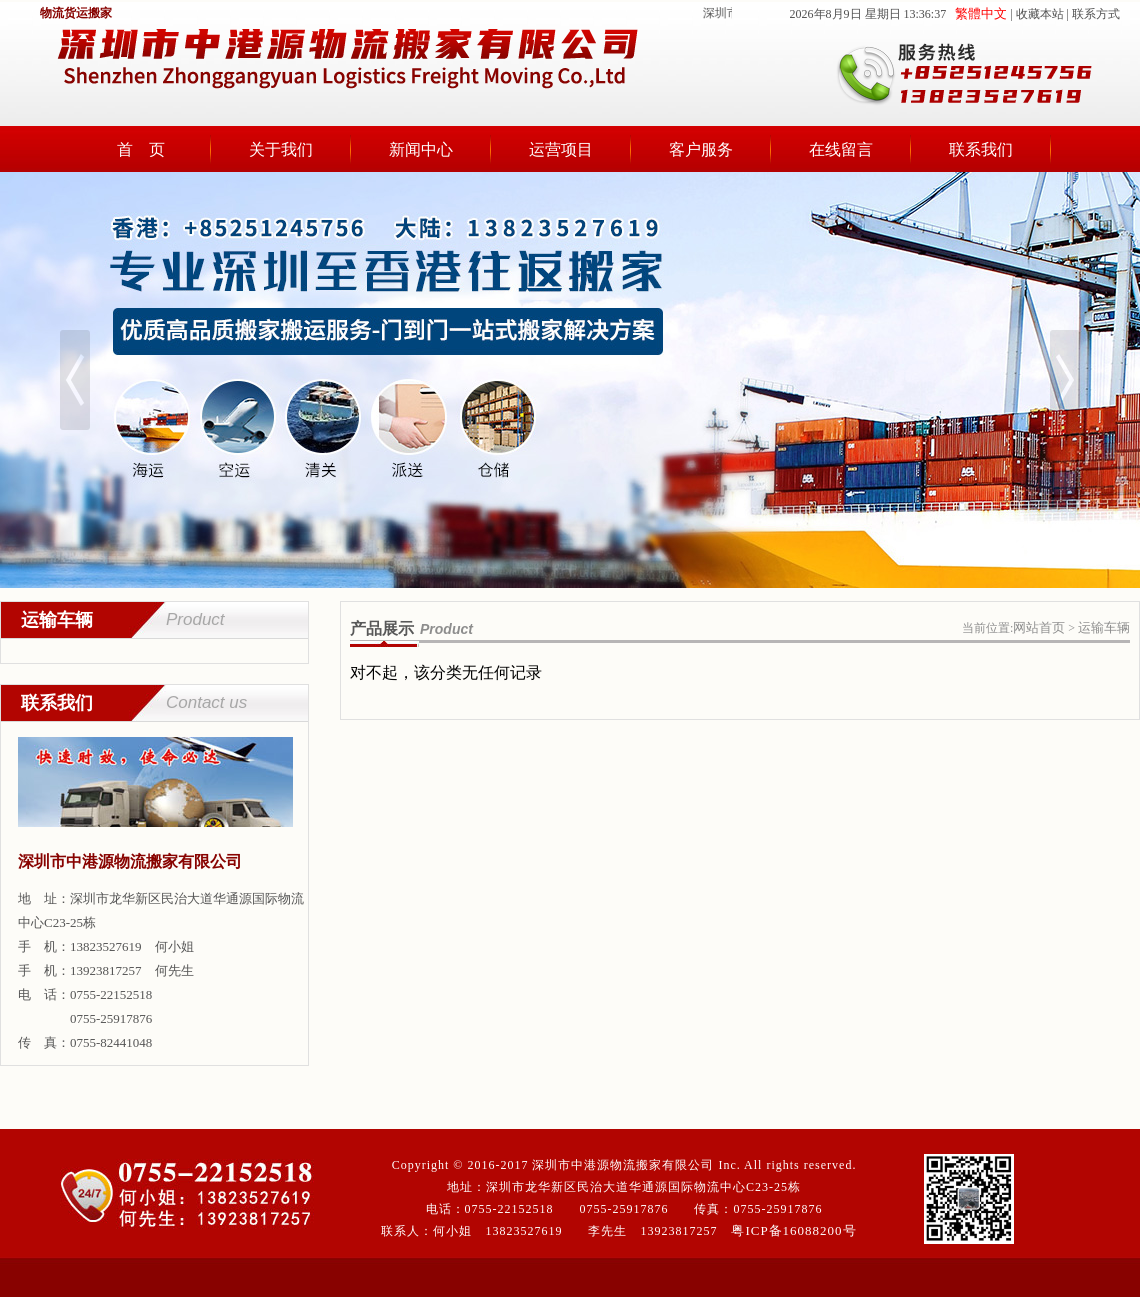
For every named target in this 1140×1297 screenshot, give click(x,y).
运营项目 (561, 149)
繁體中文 (981, 13)
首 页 (141, 149)
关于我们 (281, 149)
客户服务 (701, 149)
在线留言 (841, 149)
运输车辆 (1104, 627)
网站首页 (1039, 627)
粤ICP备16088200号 (793, 1230)
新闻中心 (421, 149)
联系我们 (981, 149)
